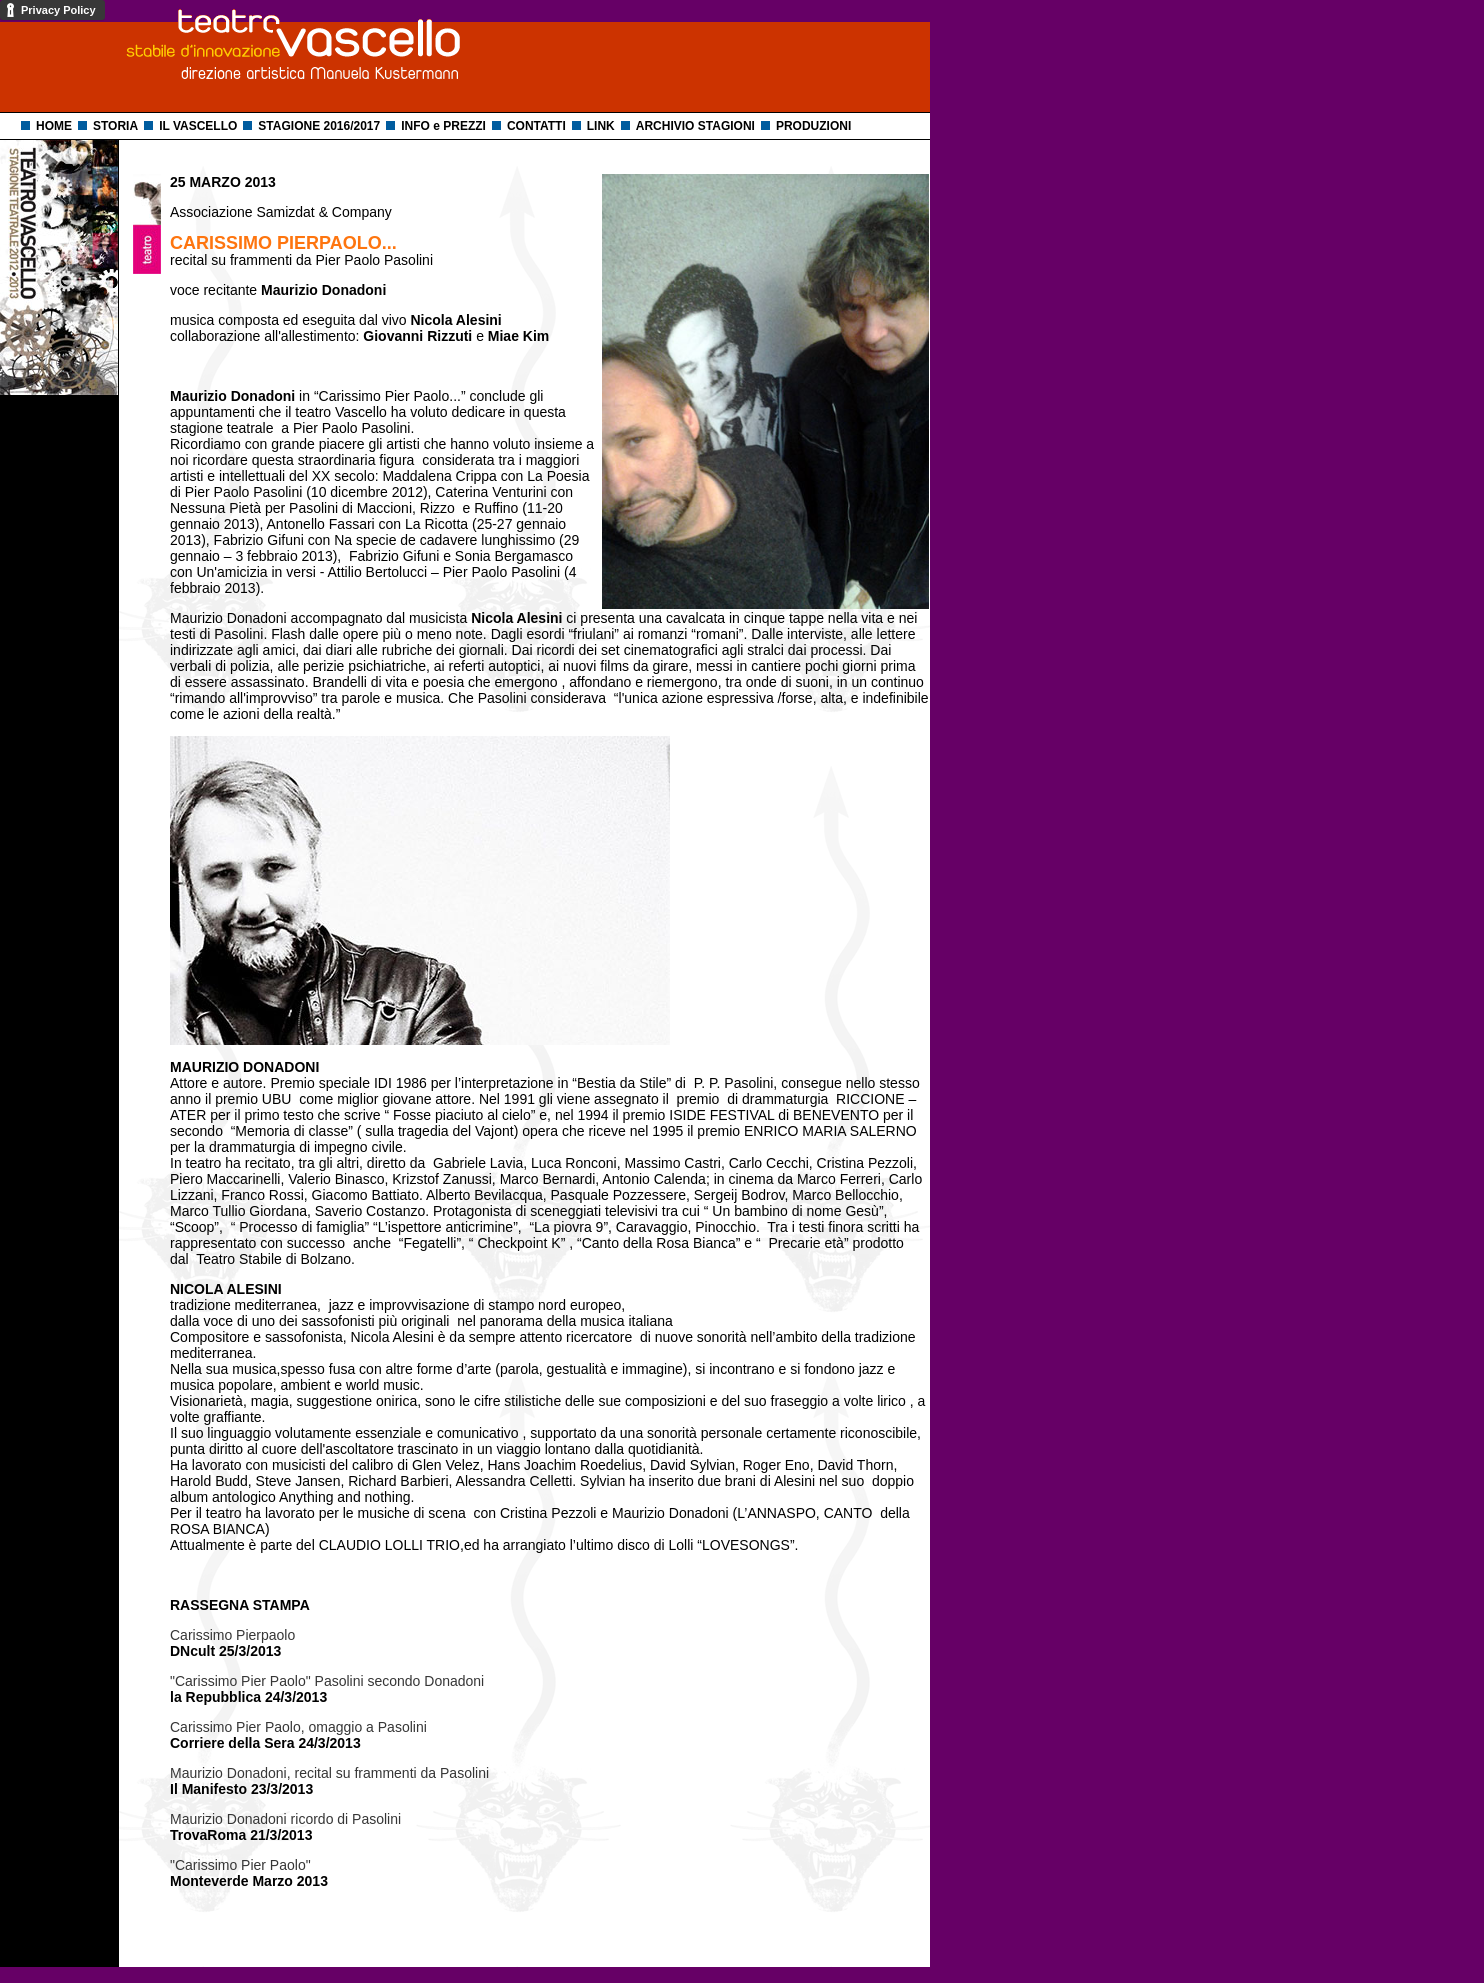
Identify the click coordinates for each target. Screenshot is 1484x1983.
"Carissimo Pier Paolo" (240, 1865)
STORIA (115, 126)
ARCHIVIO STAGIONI (695, 126)
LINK (601, 126)
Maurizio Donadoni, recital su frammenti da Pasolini (329, 1773)
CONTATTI (536, 126)
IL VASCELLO (198, 126)
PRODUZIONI (813, 126)
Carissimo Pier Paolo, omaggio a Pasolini (298, 1727)
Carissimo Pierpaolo (232, 1635)
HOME (54, 126)
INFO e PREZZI (443, 126)
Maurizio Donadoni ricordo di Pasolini (285, 1819)
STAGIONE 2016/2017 (319, 126)
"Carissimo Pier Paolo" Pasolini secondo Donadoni (327, 1681)
